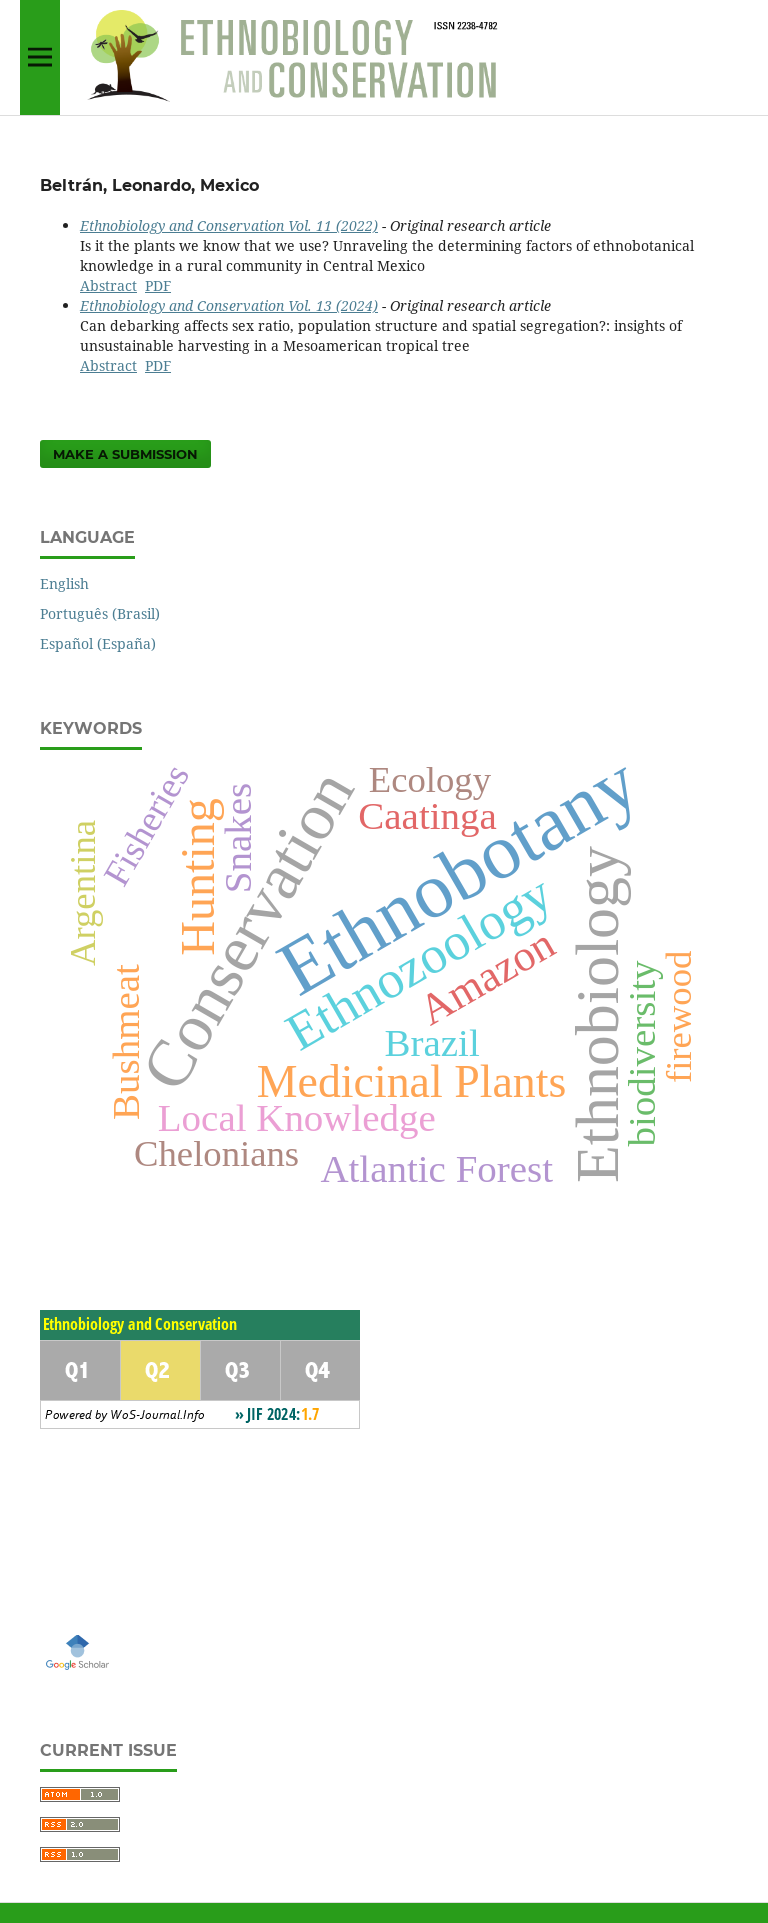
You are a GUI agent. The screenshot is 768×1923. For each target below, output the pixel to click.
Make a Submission (125, 454)
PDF (158, 285)
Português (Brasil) (100, 613)
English (64, 583)
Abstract (108, 285)
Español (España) (98, 643)
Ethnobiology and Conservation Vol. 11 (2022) (229, 225)
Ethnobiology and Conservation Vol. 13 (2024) (229, 305)
